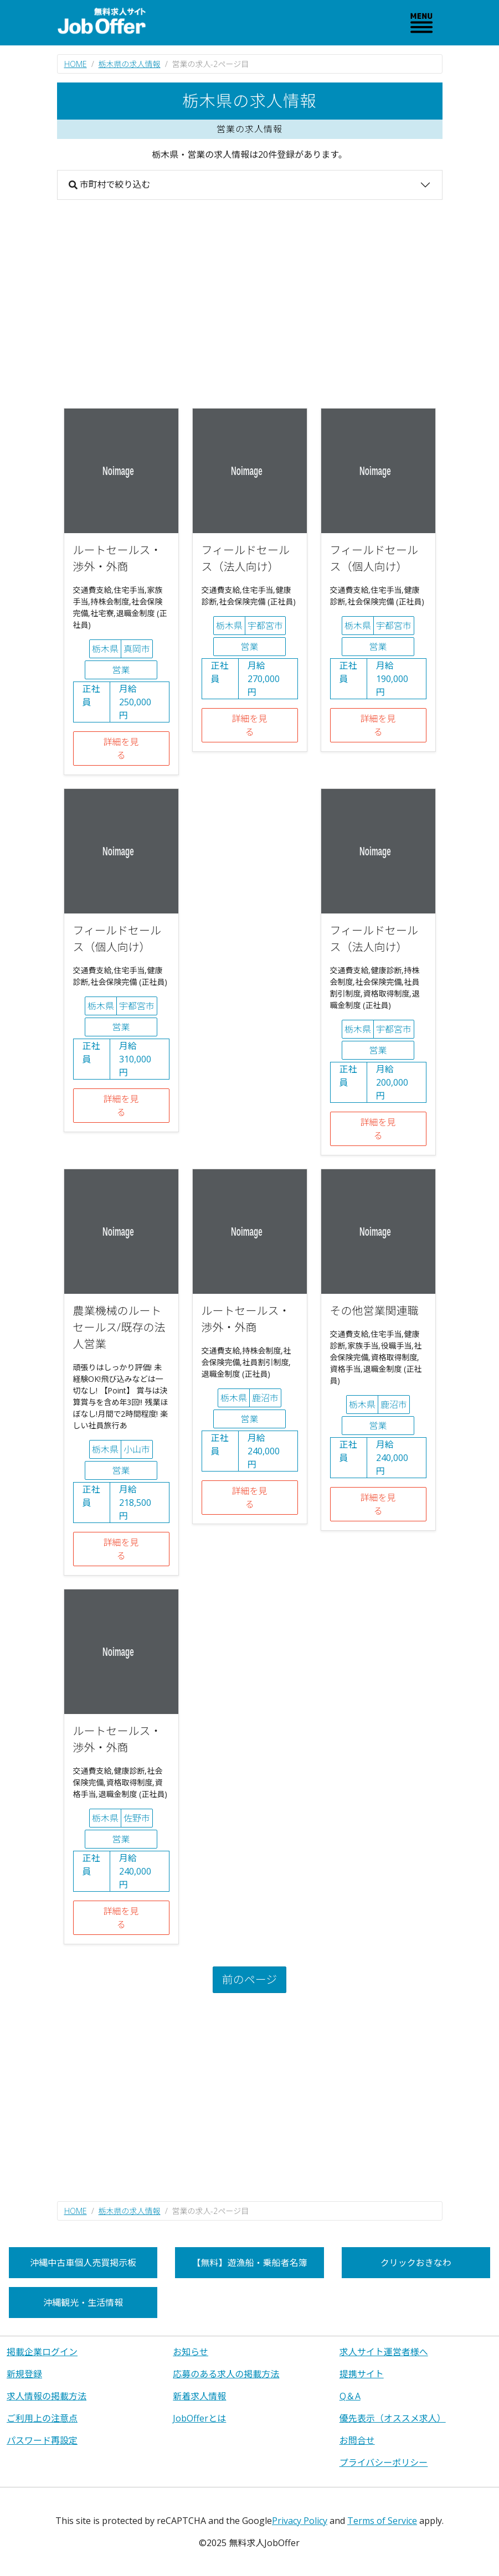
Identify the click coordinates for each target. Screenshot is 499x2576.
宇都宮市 (265, 626)
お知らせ (190, 2352)
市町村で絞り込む (110, 184)
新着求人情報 (199, 2396)
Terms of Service (382, 2521)
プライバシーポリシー (383, 2462)
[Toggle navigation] (421, 22)
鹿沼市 (265, 1398)
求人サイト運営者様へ (383, 2352)
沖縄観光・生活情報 (83, 2302)
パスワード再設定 (42, 2440)
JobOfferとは (199, 2418)
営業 (121, 670)
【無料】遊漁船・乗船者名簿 (249, 2263)
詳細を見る (120, 748)
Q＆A (350, 2396)
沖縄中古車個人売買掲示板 (83, 2263)
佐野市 (137, 1818)
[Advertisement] (250, 303)
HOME (75, 64)
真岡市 (137, 649)
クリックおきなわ (415, 2263)
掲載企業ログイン (42, 2352)
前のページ (249, 1979)
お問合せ (357, 2440)
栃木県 (105, 649)
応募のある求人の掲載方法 (226, 2374)
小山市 (137, 1449)
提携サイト (361, 2374)
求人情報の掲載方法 (46, 2396)
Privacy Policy (299, 2521)
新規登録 (24, 2374)
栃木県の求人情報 (130, 64)
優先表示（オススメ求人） (392, 2418)
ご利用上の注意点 (42, 2418)
